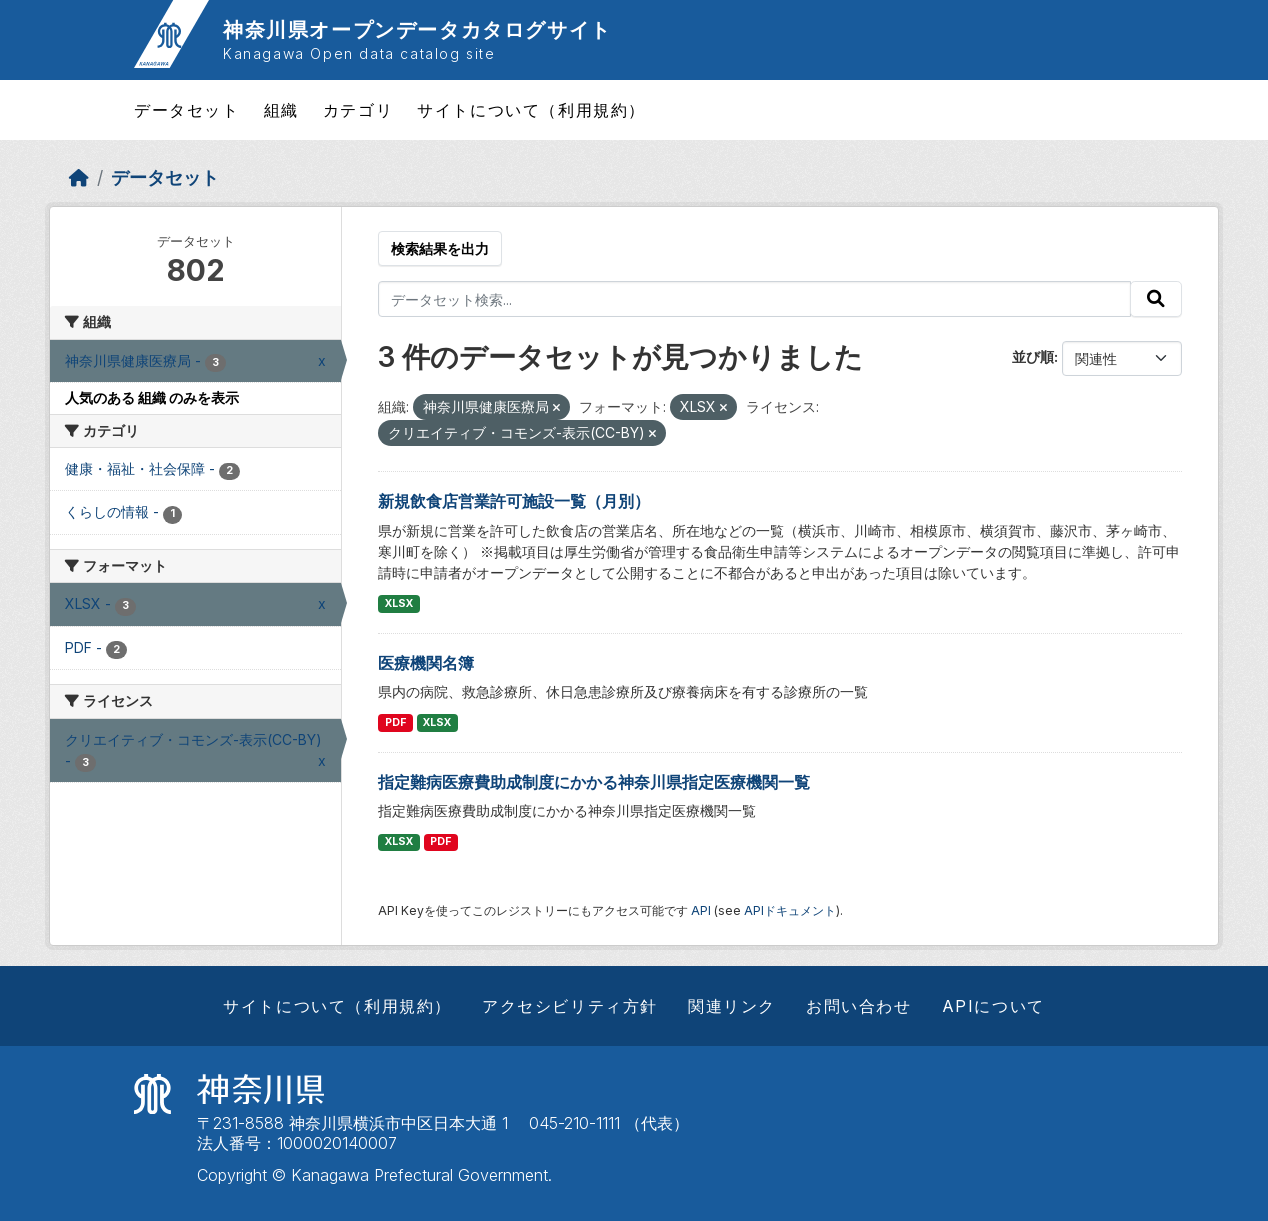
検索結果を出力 (440, 248)
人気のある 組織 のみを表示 (152, 397)
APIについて (993, 1006)
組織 (281, 110)
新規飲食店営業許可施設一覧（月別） (514, 501)
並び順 (1033, 356)
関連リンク (732, 1006)
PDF (395, 722)
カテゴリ (358, 110)
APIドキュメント (790, 910)
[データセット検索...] (754, 299)
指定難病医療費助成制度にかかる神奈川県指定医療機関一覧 (594, 782)
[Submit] (1156, 299)
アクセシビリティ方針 (570, 1006)
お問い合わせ (859, 1006)
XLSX (399, 603)
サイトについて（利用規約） (531, 110)
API (701, 910)
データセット (187, 110)
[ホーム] (79, 177)
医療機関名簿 (426, 663)
